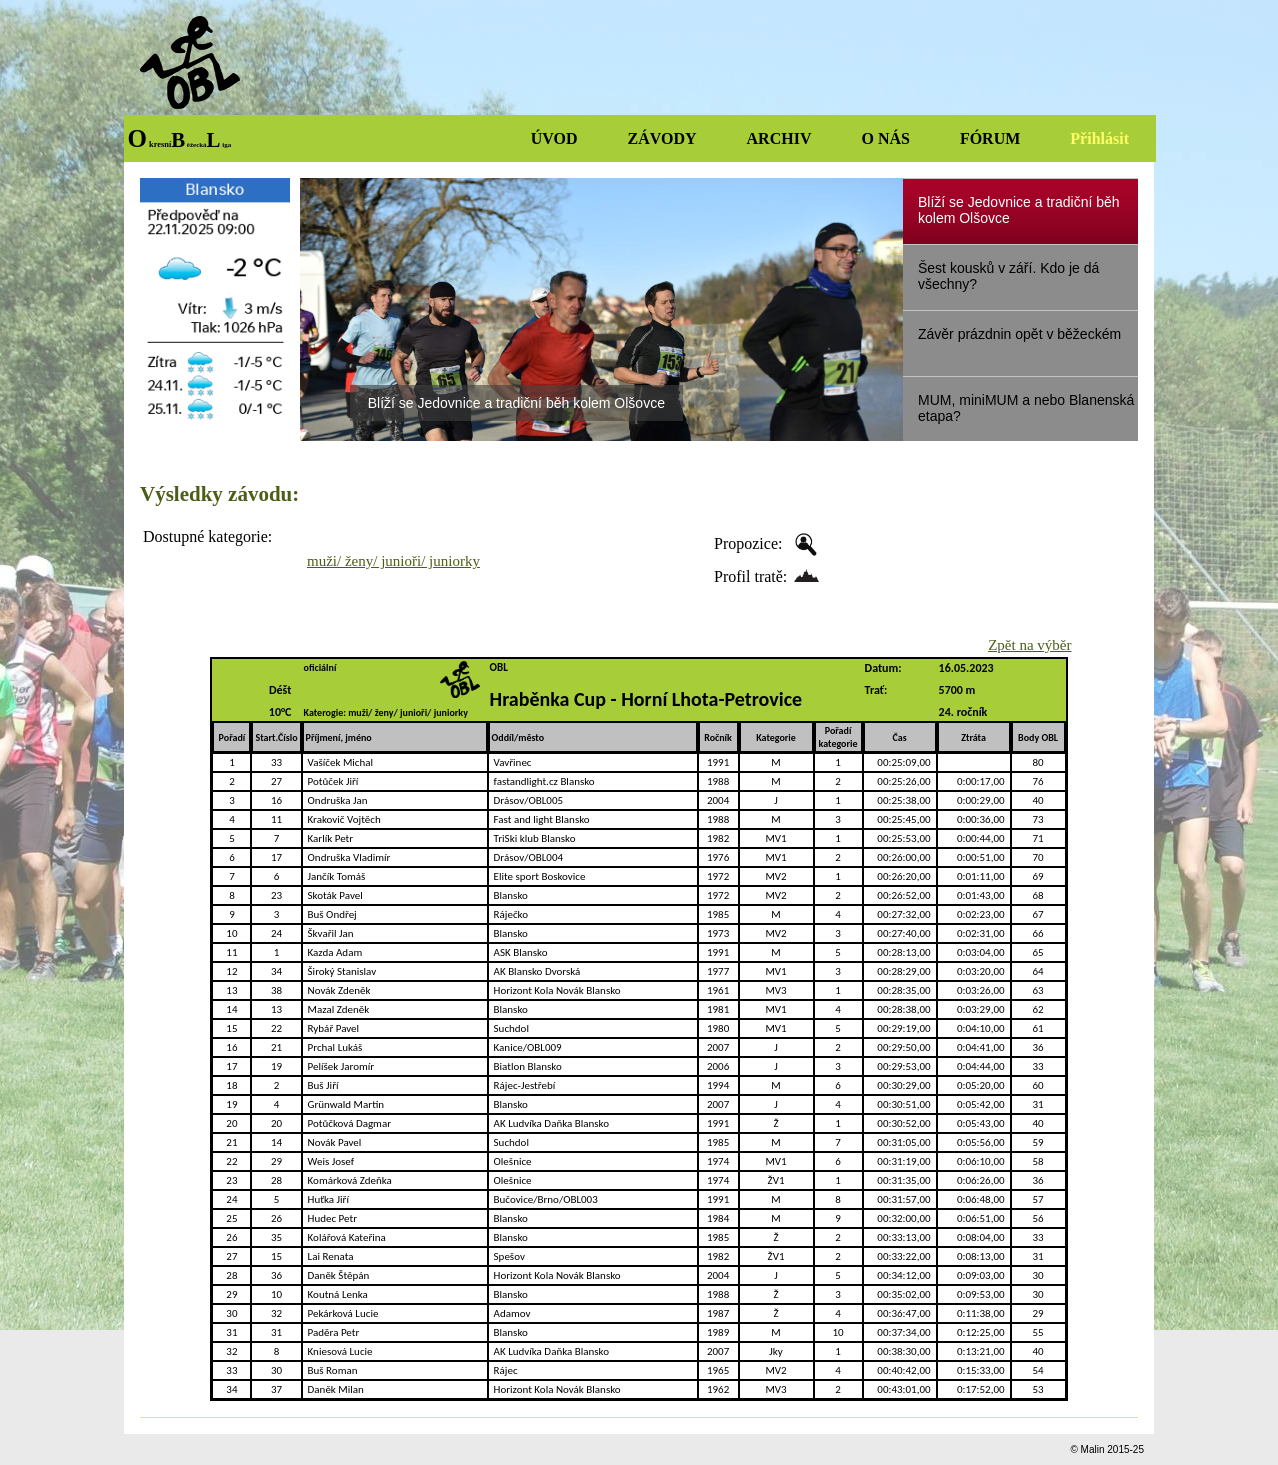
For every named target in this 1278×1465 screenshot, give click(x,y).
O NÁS (885, 138)
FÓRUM (990, 138)
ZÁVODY (662, 138)
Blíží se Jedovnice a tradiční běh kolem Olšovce (516, 403)
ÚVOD (554, 138)
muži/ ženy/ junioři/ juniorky (393, 561)
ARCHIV (779, 138)
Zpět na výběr (1029, 645)
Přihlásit (1099, 138)
